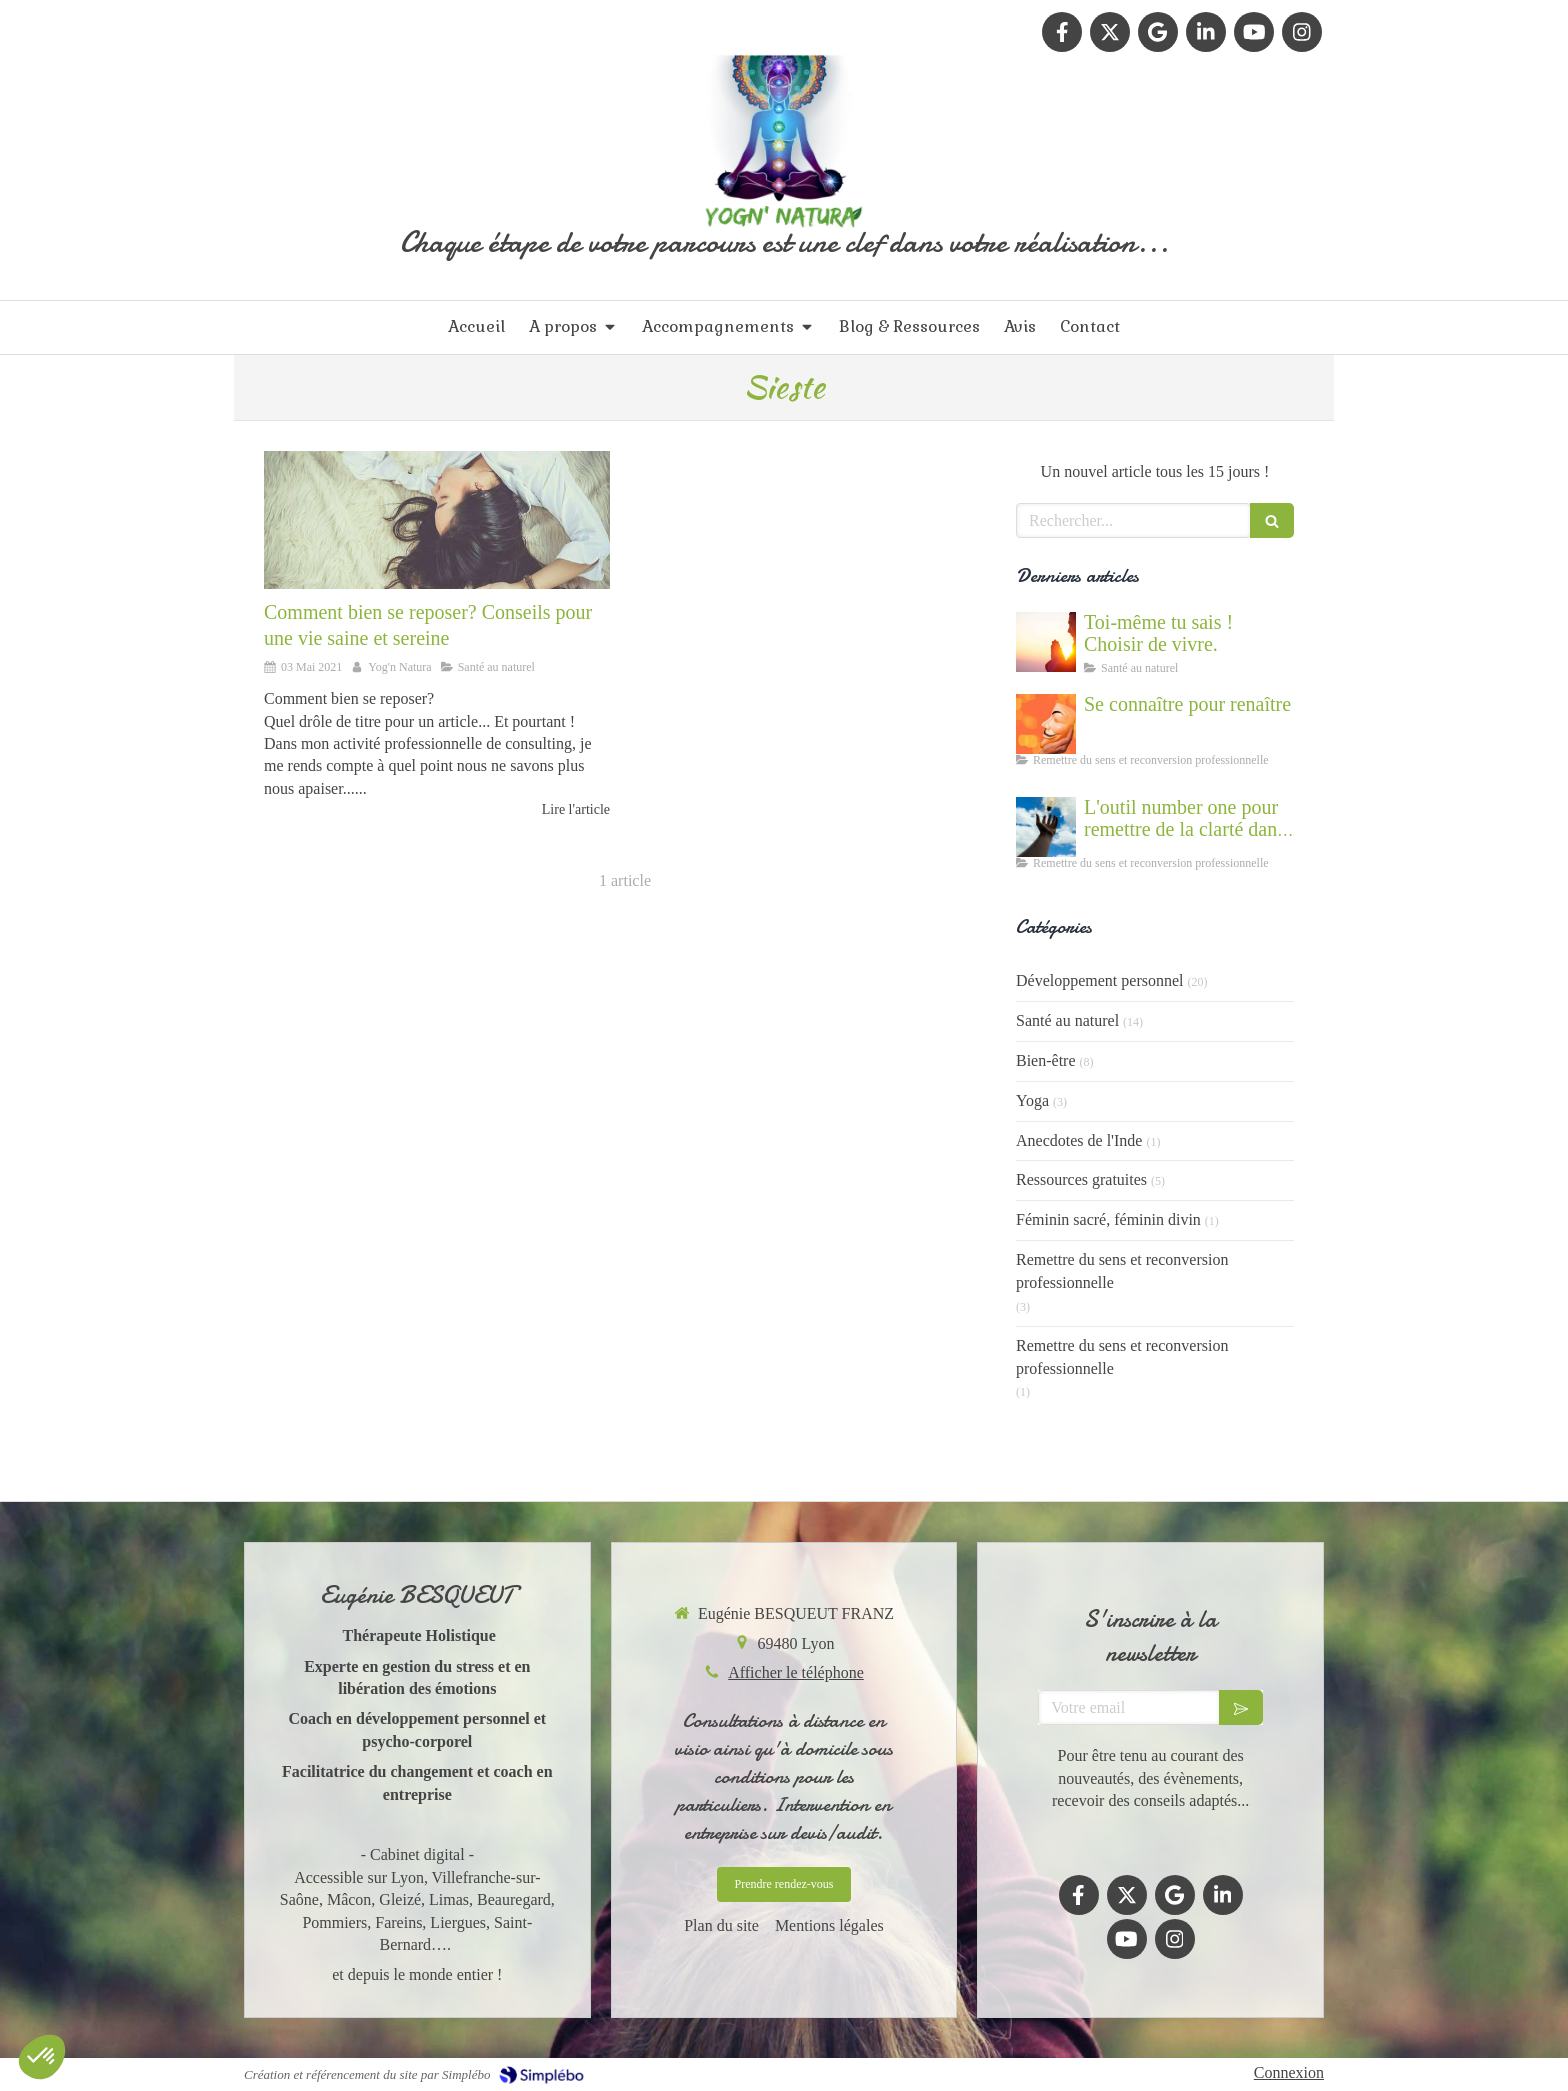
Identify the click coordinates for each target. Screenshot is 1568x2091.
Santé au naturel (1067, 1020)
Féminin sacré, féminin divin (1108, 1219)
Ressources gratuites (1081, 1179)
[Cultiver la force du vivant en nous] (1046, 642)
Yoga (1032, 1100)
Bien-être (1046, 1060)
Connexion (1289, 2072)
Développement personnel (1100, 980)
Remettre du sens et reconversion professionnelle (1122, 1271)
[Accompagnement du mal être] (1046, 827)
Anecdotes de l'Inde (1079, 1140)
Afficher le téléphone (796, 1672)
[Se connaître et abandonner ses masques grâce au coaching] (1046, 724)
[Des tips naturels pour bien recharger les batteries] (437, 520)
